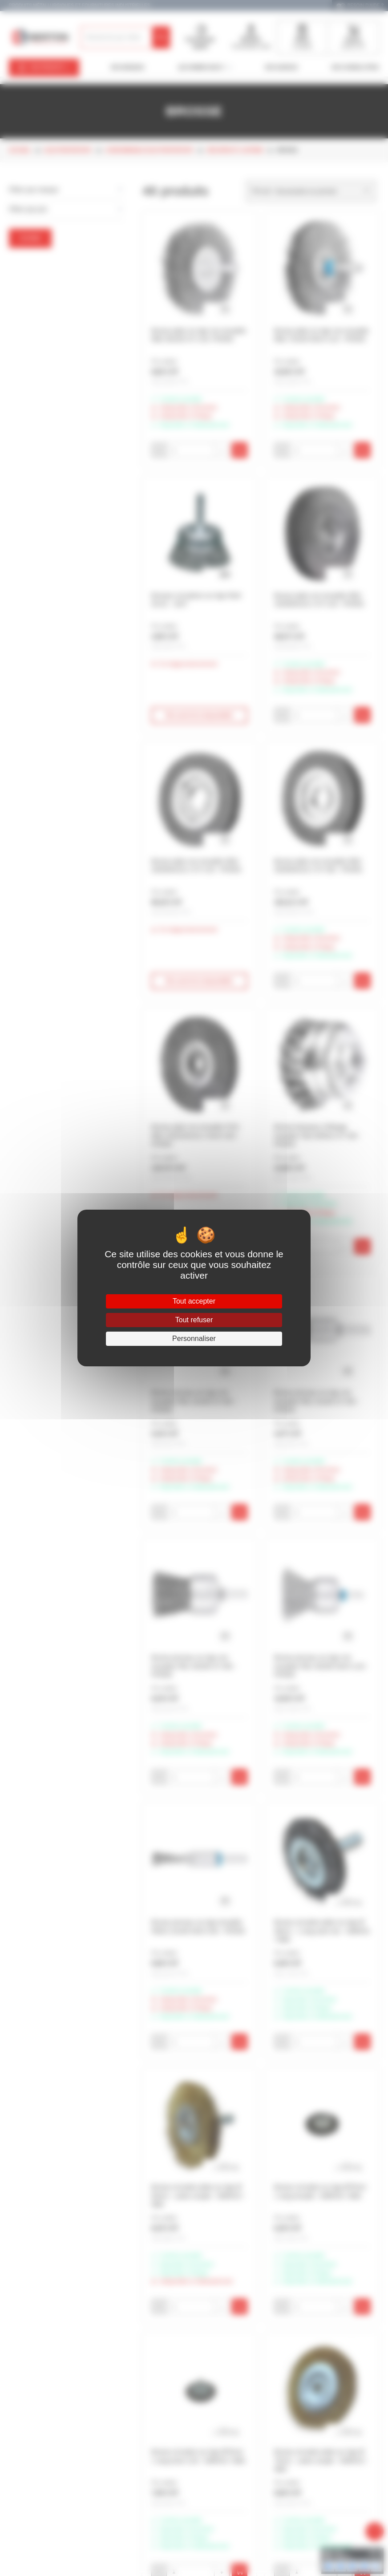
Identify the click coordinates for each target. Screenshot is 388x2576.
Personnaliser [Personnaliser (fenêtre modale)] (194, 1338)
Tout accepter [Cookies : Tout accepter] (194, 1301)
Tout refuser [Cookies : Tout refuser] (194, 1320)
